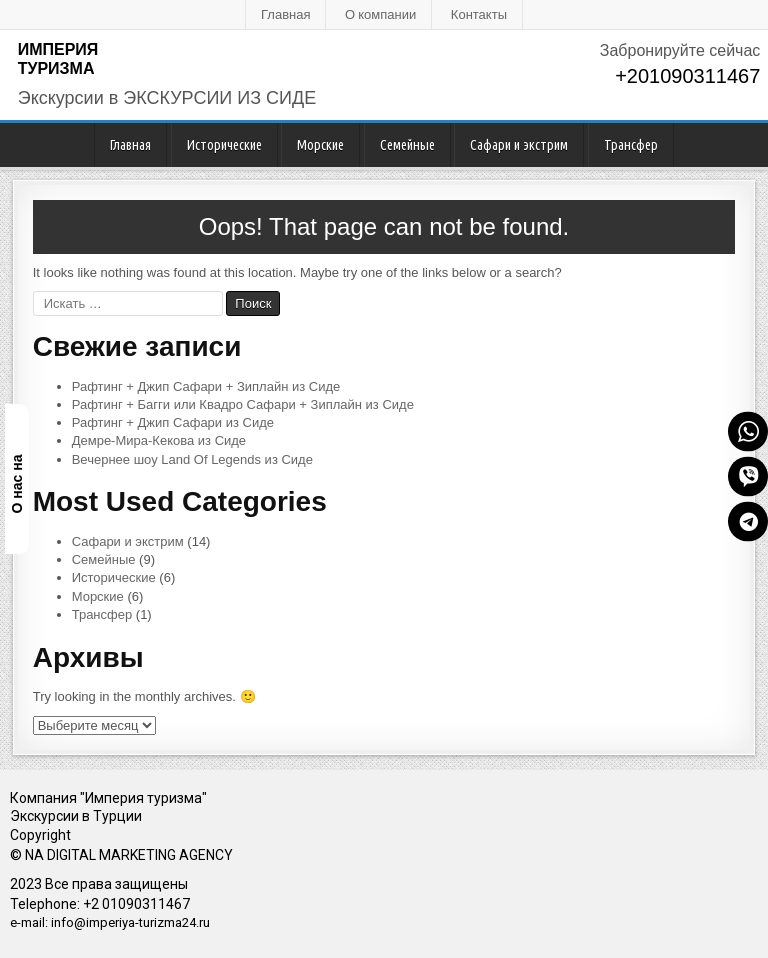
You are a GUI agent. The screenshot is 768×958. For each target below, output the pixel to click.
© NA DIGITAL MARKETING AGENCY (121, 855)
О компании (380, 14)
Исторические (224, 145)
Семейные (407, 145)
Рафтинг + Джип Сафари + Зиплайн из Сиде (206, 386)
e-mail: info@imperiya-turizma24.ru (110, 922)
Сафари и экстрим (519, 145)
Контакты (479, 14)
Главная (285, 14)
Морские (320, 145)
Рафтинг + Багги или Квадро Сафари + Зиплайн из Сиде (243, 404)
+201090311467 (687, 76)
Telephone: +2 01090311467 (100, 904)
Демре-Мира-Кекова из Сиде (159, 440)
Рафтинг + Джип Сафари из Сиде (173, 422)
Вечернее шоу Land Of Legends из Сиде (192, 459)
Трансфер (631, 145)
